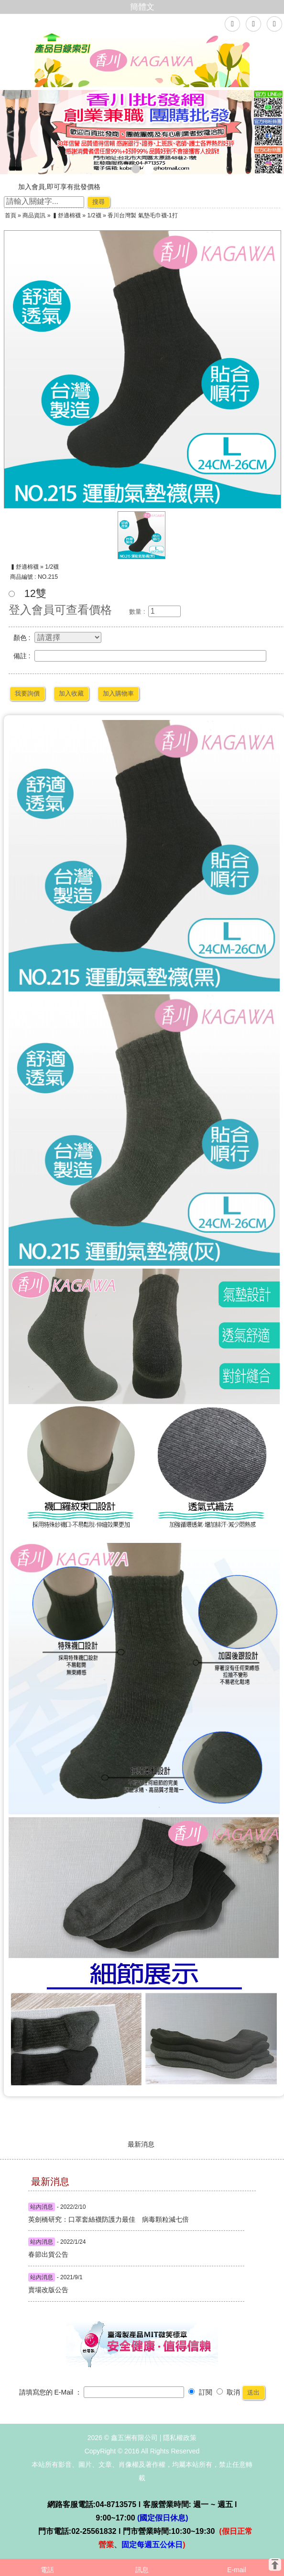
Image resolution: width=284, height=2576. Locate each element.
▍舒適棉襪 (66, 215)
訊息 (142, 2570)
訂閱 (200, 2392)
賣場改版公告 (48, 2290)
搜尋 (98, 201)
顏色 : (22, 637)
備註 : (22, 656)
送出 (253, 2392)
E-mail (236, 2570)
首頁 (10, 215)
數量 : (137, 611)
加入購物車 (118, 693)
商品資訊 (33, 215)
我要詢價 (27, 693)
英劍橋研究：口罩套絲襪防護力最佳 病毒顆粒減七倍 (60, 2219)
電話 (47, 2570)
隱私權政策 (180, 2437)
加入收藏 (71, 693)
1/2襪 (94, 215)
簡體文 (142, 6)
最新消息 (141, 2144)
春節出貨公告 (48, 2254)
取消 (228, 2392)
